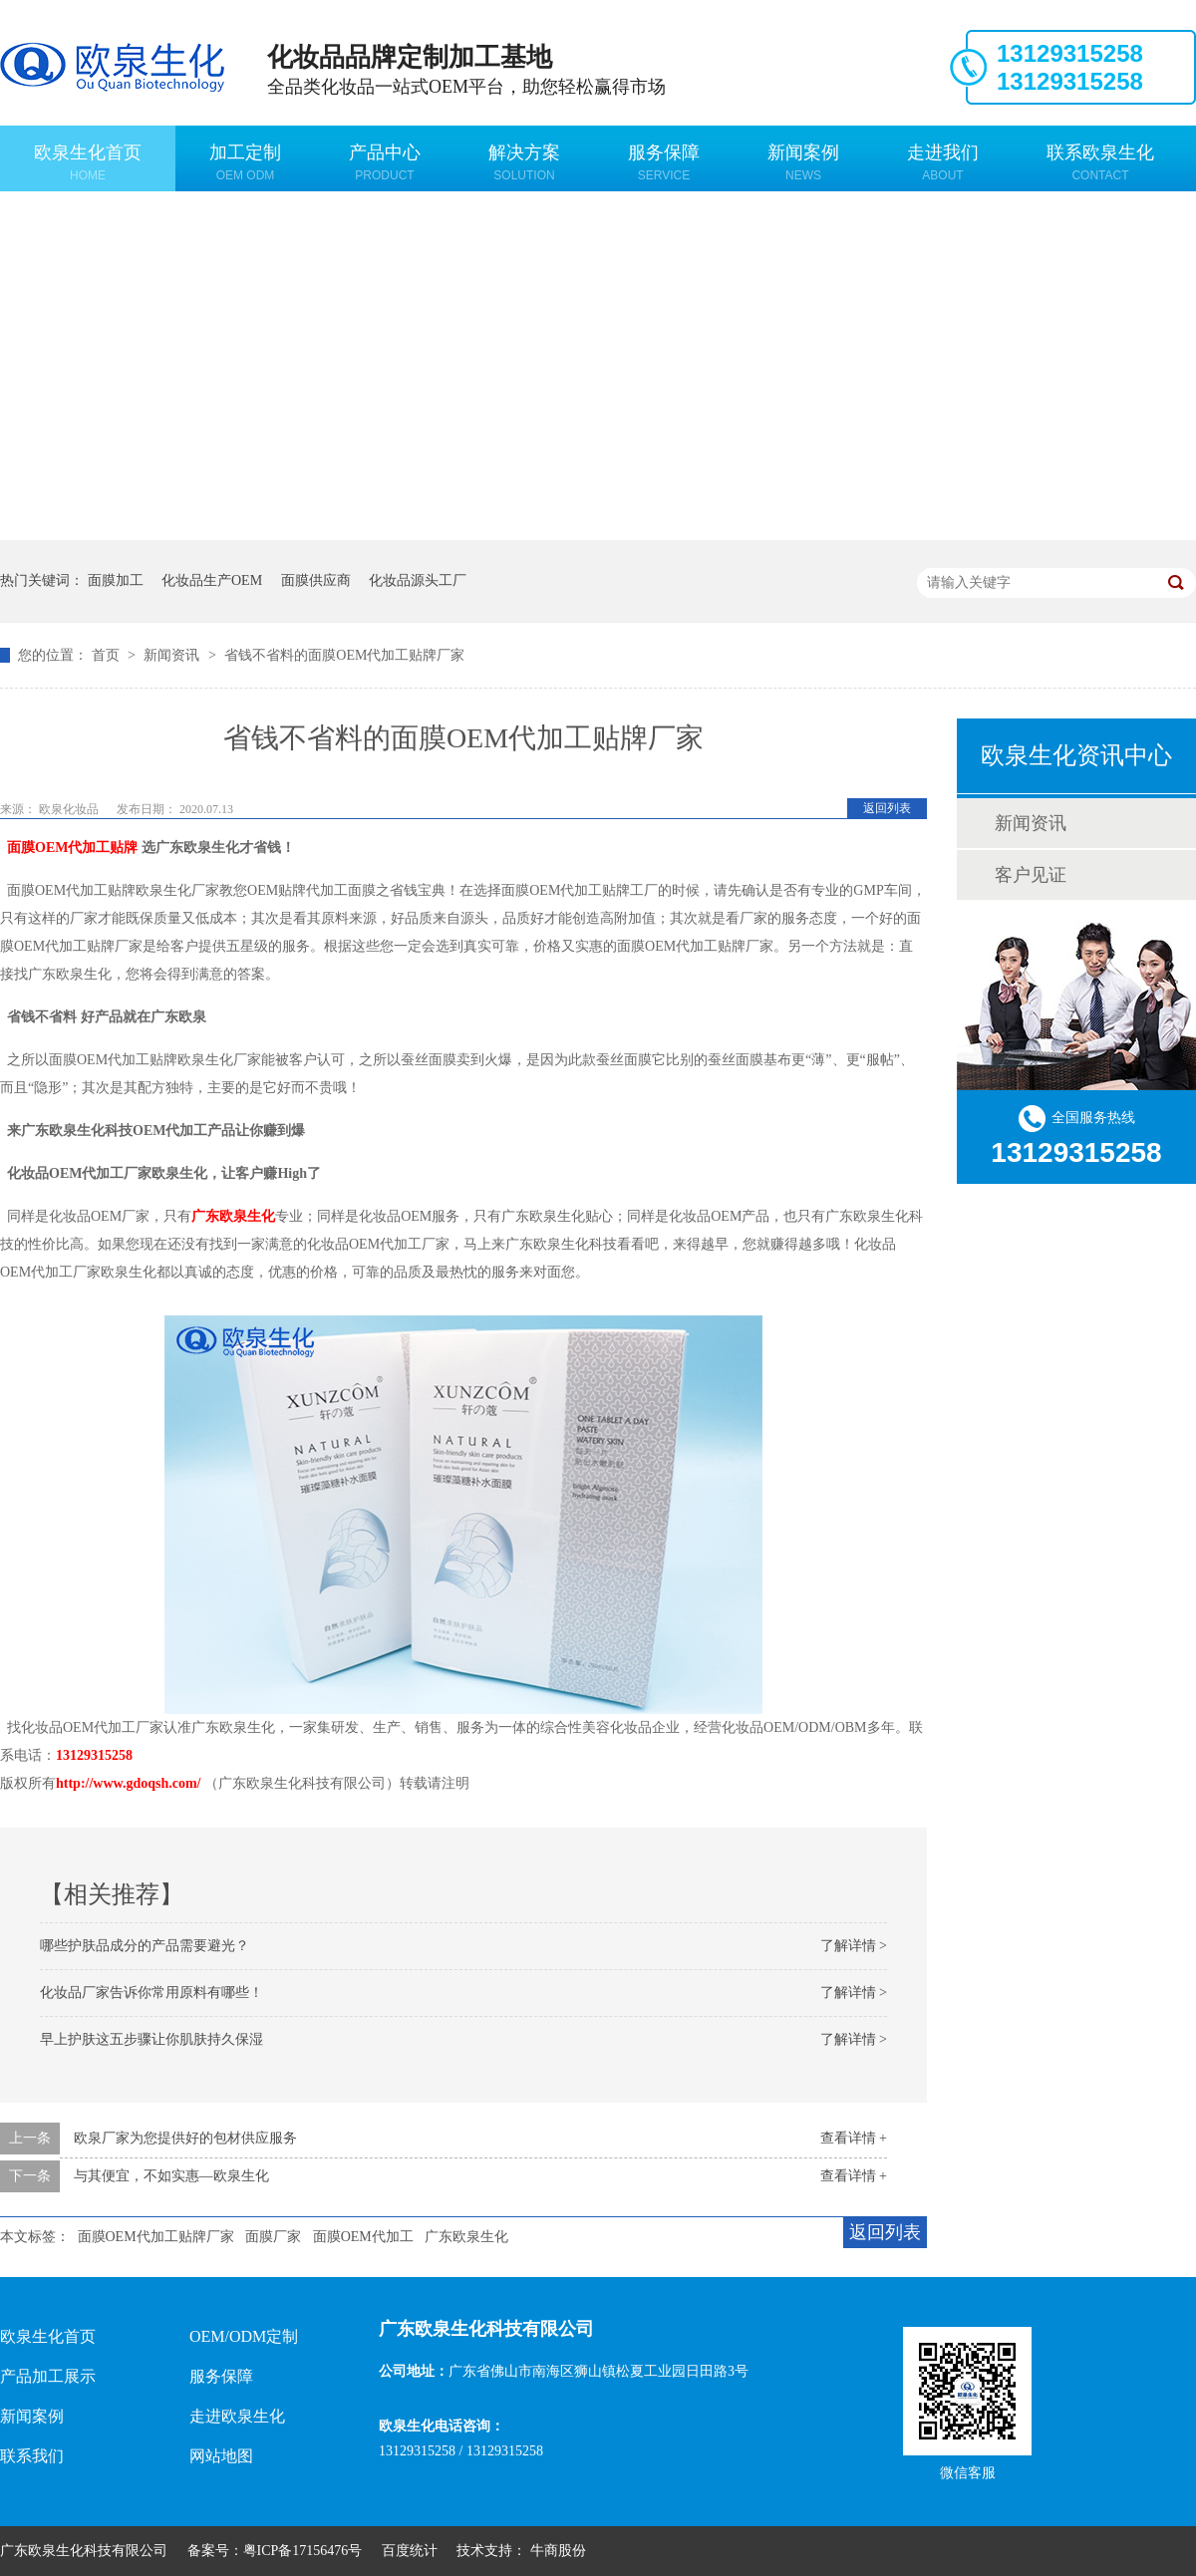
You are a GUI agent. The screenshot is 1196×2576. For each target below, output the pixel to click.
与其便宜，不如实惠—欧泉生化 (171, 2175)
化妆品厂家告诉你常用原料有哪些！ (151, 1992)
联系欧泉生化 (1100, 162)
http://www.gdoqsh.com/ (128, 1783)
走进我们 (943, 162)
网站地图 (221, 2455)
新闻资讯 (173, 655)
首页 (108, 655)
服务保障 (664, 162)
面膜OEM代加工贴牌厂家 (156, 2236)
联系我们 (32, 2455)
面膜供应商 (316, 580)
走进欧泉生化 (237, 2416)
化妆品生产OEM (211, 580)
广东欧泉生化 (233, 1216)
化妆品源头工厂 (417, 580)
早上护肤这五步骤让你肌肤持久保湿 (151, 2039)
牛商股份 (558, 2550)
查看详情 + (853, 2138)
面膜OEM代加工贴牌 (72, 847)
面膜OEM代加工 (363, 2236)
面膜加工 (116, 580)
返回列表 (887, 808)
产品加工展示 (48, 2376)
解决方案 (524, 162)
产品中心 (385, 162)
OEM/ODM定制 (243, 2336)
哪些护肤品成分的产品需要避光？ (144, 1945)
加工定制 (245, 162)
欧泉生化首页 (88, 162)
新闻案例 (803, 162)
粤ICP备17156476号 (303, 2550)
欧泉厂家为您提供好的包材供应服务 (185, 2138)
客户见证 (1030, 875)
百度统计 (410, 2550)
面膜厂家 (273, 2236)
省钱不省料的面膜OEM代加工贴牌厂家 (344, 655)
